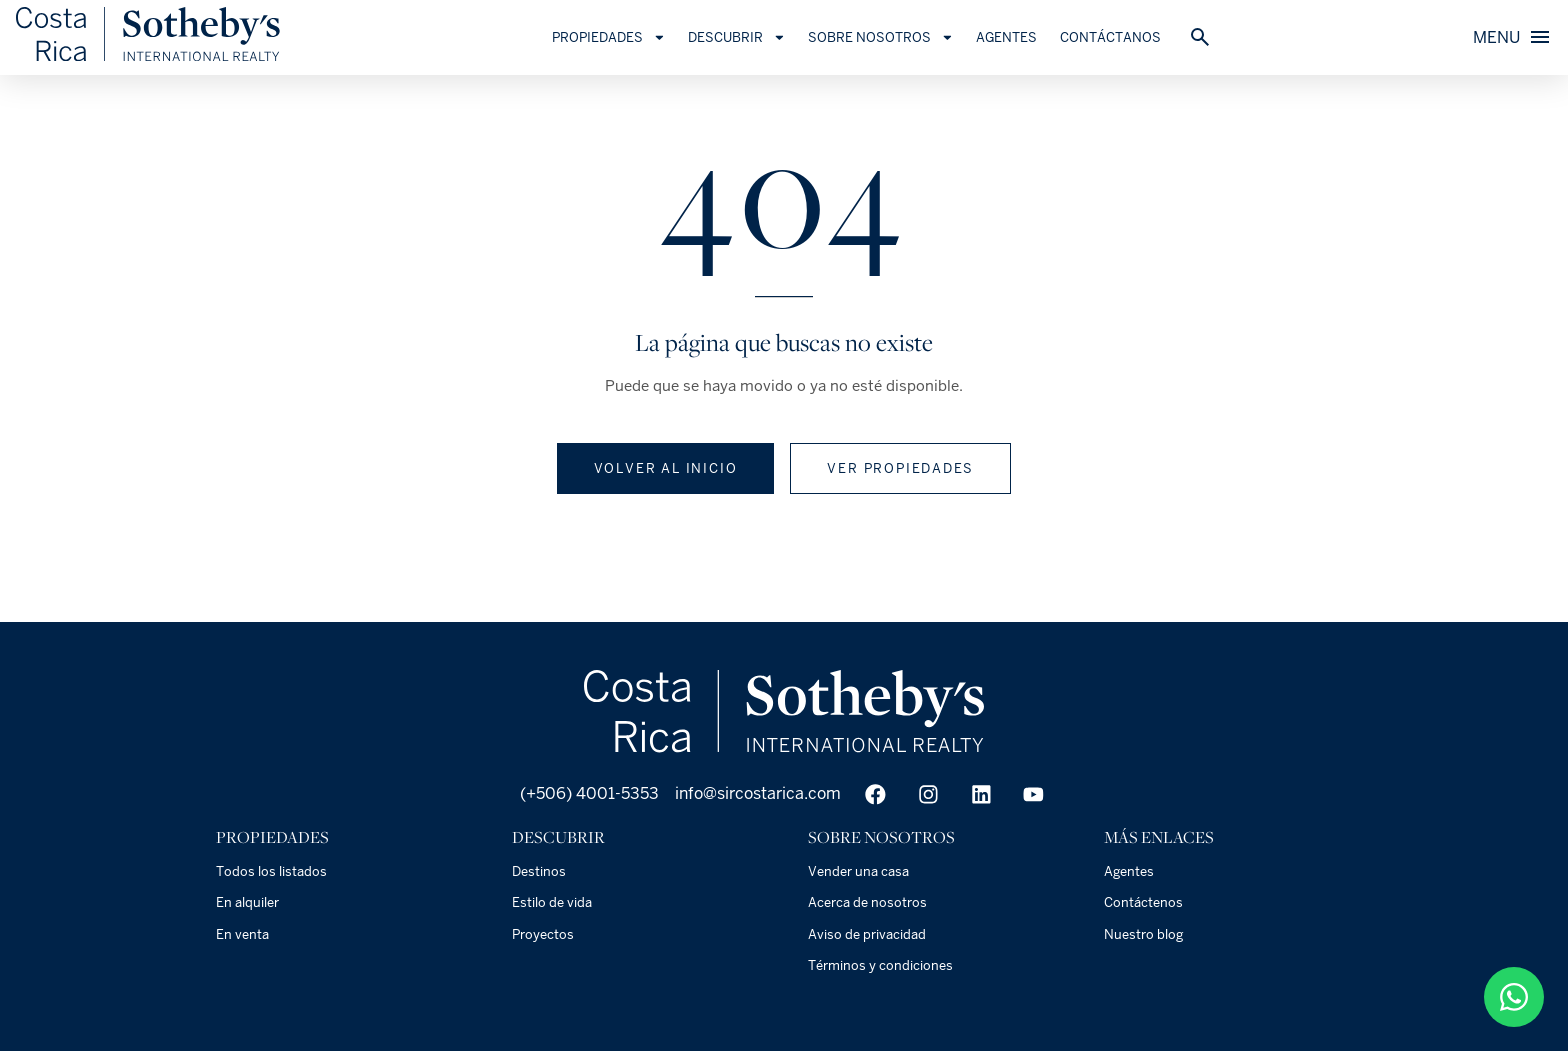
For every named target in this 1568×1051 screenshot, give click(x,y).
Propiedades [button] (627, 37)
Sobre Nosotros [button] (899, 37)
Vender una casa (858, 871)
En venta (242, 934)
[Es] (166, 59)
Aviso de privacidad (867, 934)
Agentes (1025, 37)
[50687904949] (1514, 997)
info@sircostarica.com (758, 793)
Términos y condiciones (880, 965)
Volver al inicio (666, 468)
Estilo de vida (552, 902)
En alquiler (247, 902)
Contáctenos (1143, 902)
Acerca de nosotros (867, 902)
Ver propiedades (900, 468)
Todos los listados (271, 871)
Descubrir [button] (755, 37)
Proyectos (543, 934)
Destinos (539, 871)
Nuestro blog (1143, 934)
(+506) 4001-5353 (587, 793)
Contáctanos (1128, 37)
